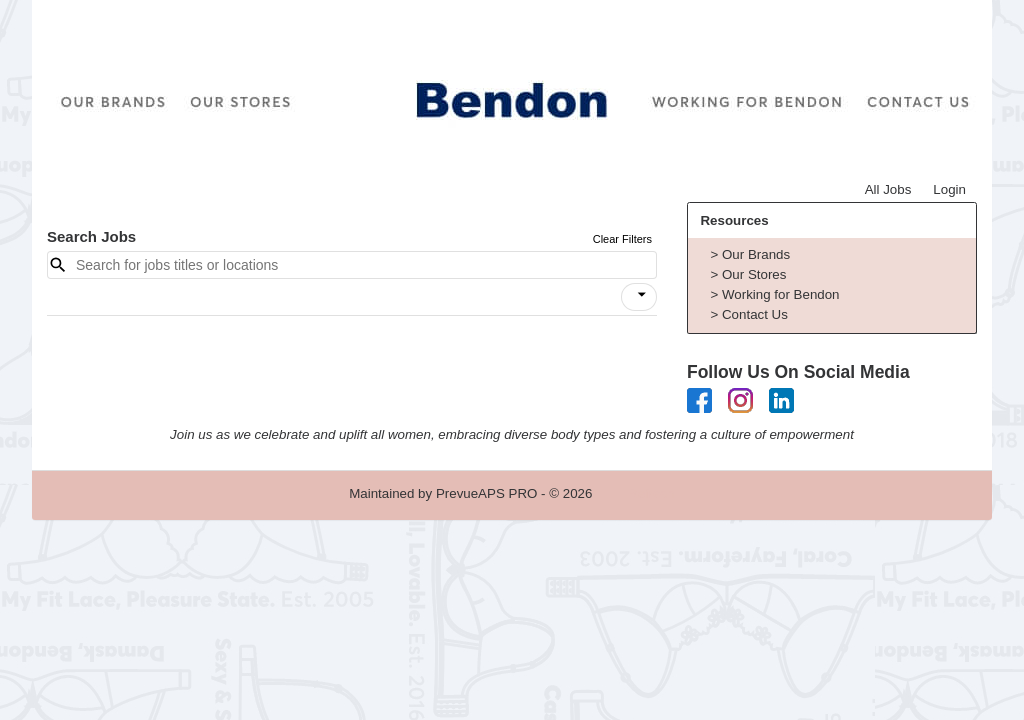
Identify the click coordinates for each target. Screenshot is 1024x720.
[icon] (642, 295)
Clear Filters (622, 239)
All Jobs (888, 189)
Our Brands (756, 254)
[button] (639, 297)
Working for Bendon (781, 294)
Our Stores (754, 274)
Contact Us (755, 314)
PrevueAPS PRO (486, 493)
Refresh (651, 493)
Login (949, 189)
